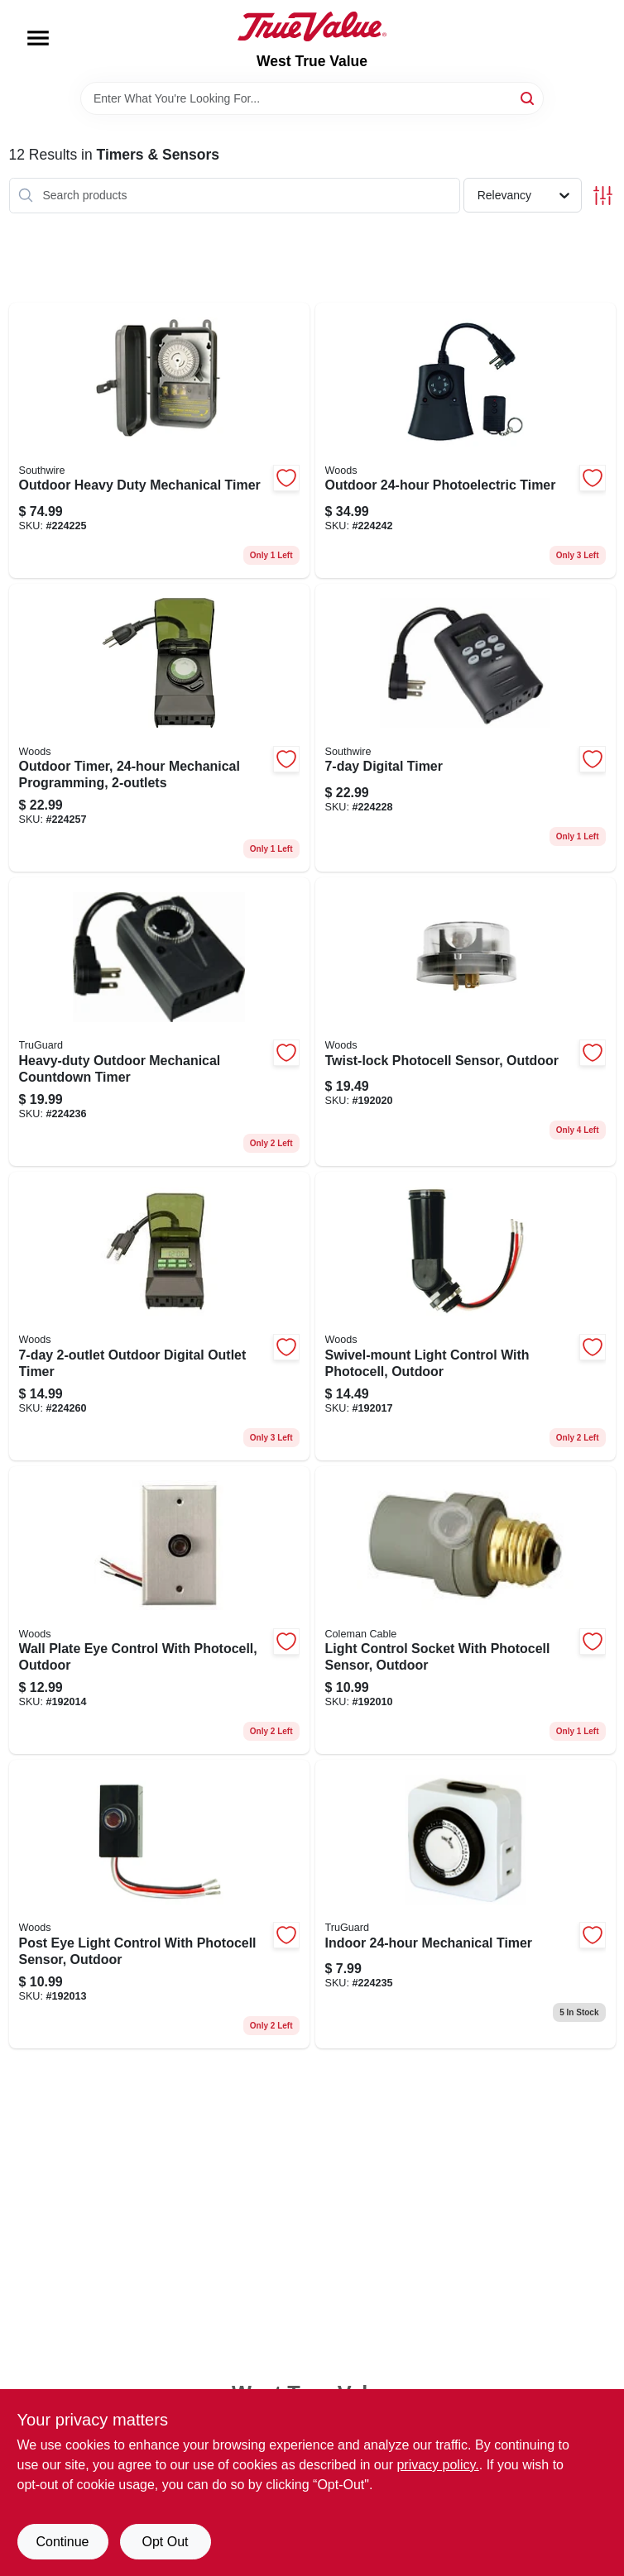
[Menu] (38, 38)
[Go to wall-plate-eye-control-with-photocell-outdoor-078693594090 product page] (159, 1610)
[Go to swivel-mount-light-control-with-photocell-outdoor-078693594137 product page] (465, 1316)
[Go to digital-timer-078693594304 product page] (465, 728)
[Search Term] (312, 98)
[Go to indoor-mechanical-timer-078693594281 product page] (465, 1904)
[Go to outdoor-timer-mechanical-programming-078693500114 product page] (159, 728)
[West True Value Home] (312, 26)
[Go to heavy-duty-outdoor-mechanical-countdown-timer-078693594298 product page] (159, 1021)
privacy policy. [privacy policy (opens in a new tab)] (437, 2465)
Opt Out (165, 2542)
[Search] (528, 97)
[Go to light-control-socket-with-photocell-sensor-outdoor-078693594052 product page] (465, 1610)
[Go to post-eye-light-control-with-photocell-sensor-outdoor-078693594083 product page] (159, 1904)
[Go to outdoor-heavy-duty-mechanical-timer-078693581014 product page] (159, 440)
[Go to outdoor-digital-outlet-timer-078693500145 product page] (159, 1316)
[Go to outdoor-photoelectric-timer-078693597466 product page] (465, 440)
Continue (62, 2542)
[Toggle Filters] (602, 195)
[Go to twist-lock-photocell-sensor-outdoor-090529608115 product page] (465, 1021)
